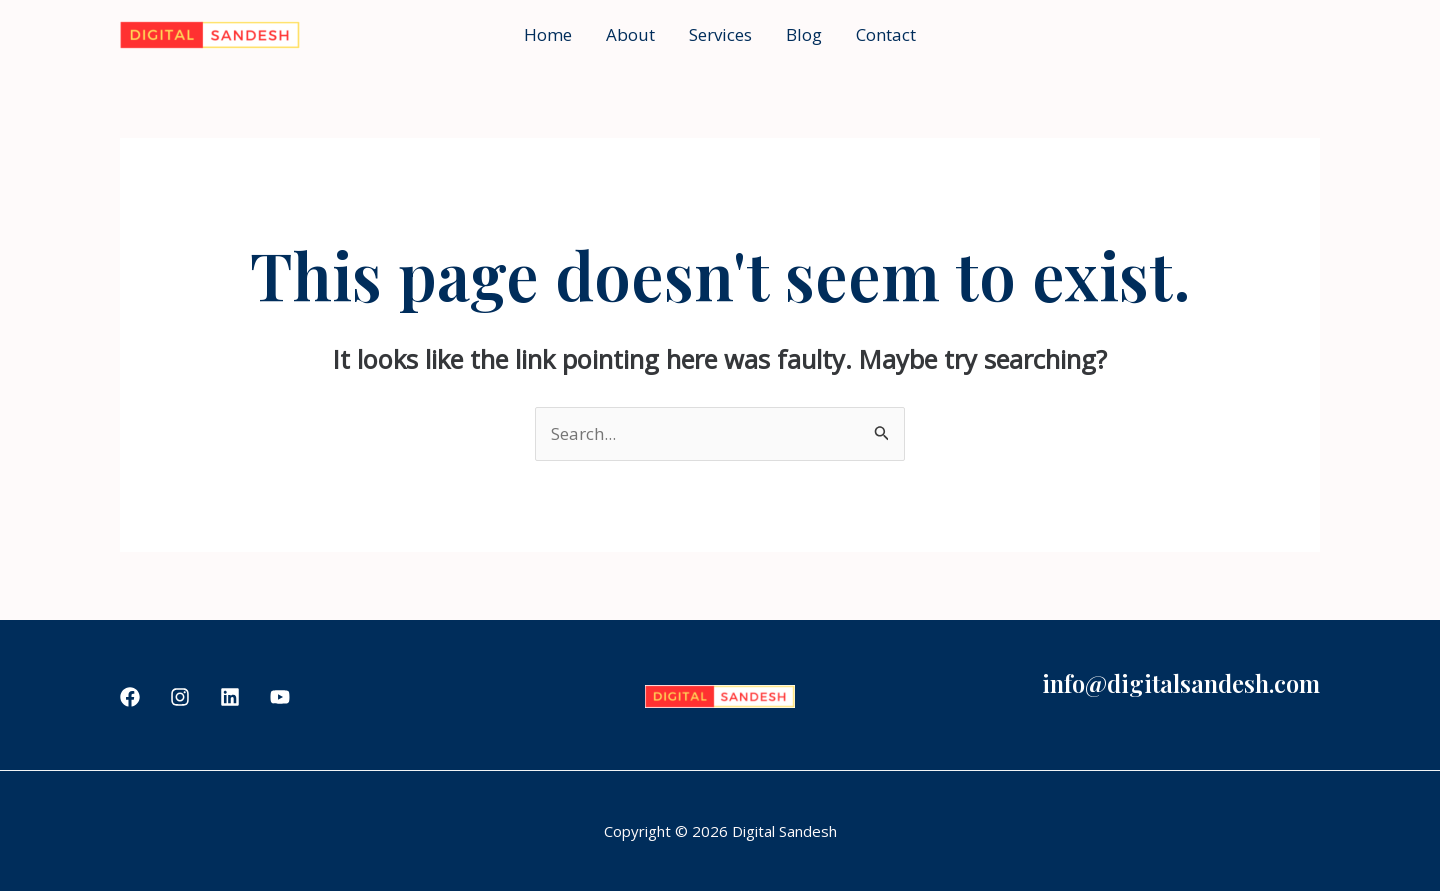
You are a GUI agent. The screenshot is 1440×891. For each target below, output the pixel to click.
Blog (804, 34)
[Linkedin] (230, 697)
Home (548, 34)
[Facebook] (130, 697)
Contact (886, 34)
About (630, 34)
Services (720, 34)
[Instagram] (180, 697)
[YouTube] (280, 697)
